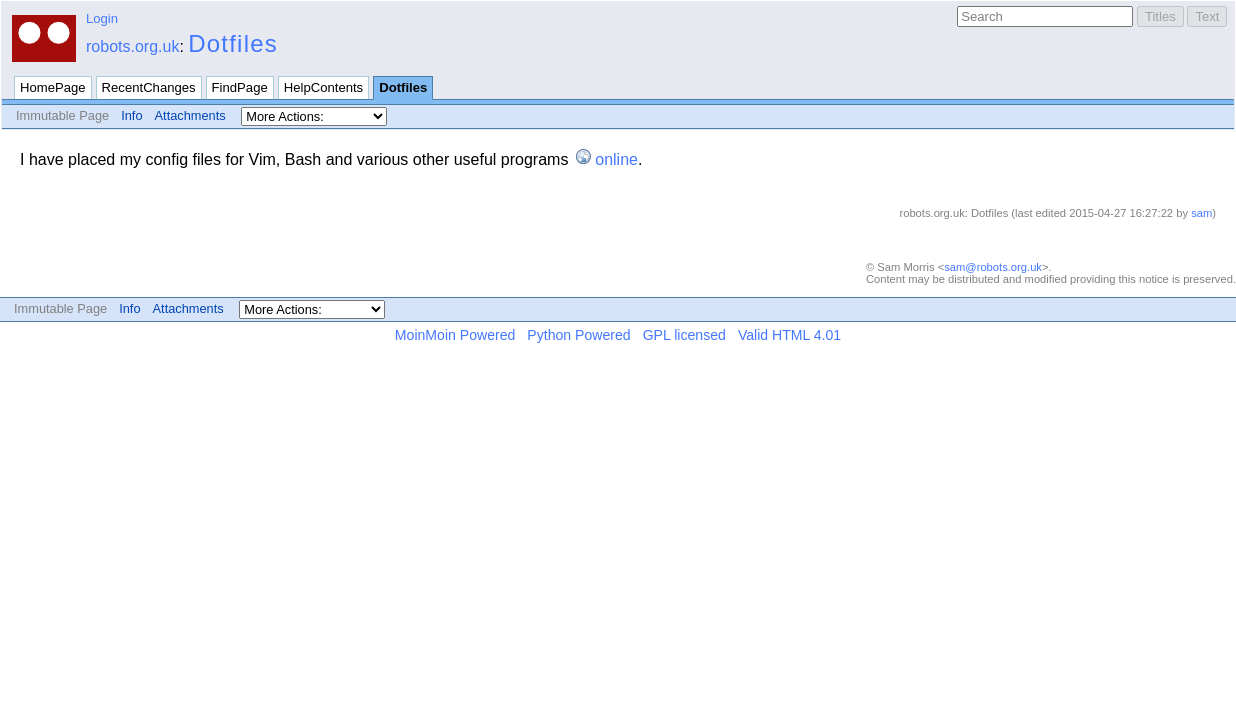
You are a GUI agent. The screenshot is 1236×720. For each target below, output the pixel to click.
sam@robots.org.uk (993, 267)
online (616, 159)
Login (102, 18)
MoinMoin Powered (455, 335)
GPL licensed (684, 335)
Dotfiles (233, 43)
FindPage (240, 87)
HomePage (53, 87)
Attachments (190, 115)
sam (1201, 213)
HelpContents (323, 87)
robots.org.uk (132, 46)
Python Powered (578, 335)
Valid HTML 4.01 (789, 335)
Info (131, 115)
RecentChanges (149, 87)
